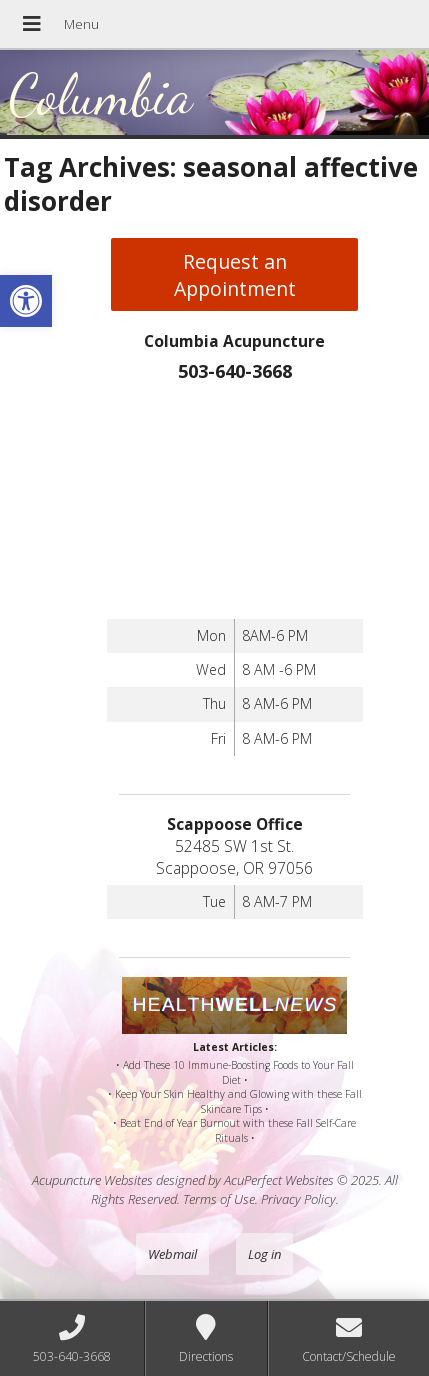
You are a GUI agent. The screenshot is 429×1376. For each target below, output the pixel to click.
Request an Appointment (235, 275)
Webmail (172, 1254)
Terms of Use (219, 1199)
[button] (26, 301)
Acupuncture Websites (92, 1180)
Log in (264, 1254)
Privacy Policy (298, 1199)
